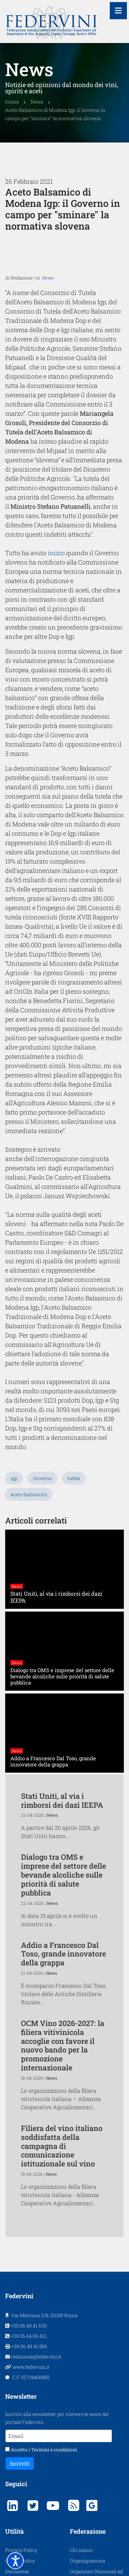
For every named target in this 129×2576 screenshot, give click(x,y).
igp (14, 1327)
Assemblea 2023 (23, 2474)
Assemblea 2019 (23, 2452)
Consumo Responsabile (96, 2493)
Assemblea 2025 (23, 2495)
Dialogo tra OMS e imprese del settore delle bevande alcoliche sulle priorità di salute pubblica (63, 1723)
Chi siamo (81, 2399)
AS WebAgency (107, 2556)
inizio (51, 584)
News (47, 355)
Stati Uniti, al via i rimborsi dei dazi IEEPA (62, 1649)
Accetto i (41, 2298)
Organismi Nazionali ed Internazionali (96, 2425)
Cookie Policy (20, 2410)
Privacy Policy (21, 2399)
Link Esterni (83, 2472)
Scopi (76, 2451)
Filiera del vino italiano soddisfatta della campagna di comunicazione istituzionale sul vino (62, 1995)
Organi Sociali (85, 2440)
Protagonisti (19, 2431)
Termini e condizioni (54, 2298)
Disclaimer (17, 2420)
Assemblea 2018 (23, 2442)
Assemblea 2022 (23, 2463)
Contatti (79, 2461)
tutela (73, 1327)
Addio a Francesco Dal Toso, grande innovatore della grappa (63, 1803)
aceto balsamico (29, 1343)
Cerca (76, 2483)
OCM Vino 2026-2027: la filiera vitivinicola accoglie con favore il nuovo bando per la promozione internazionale (62, 1894)
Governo (42, 1327)
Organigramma (87, 2410)
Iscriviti (20, 2312)
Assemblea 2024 (23, 2484)
